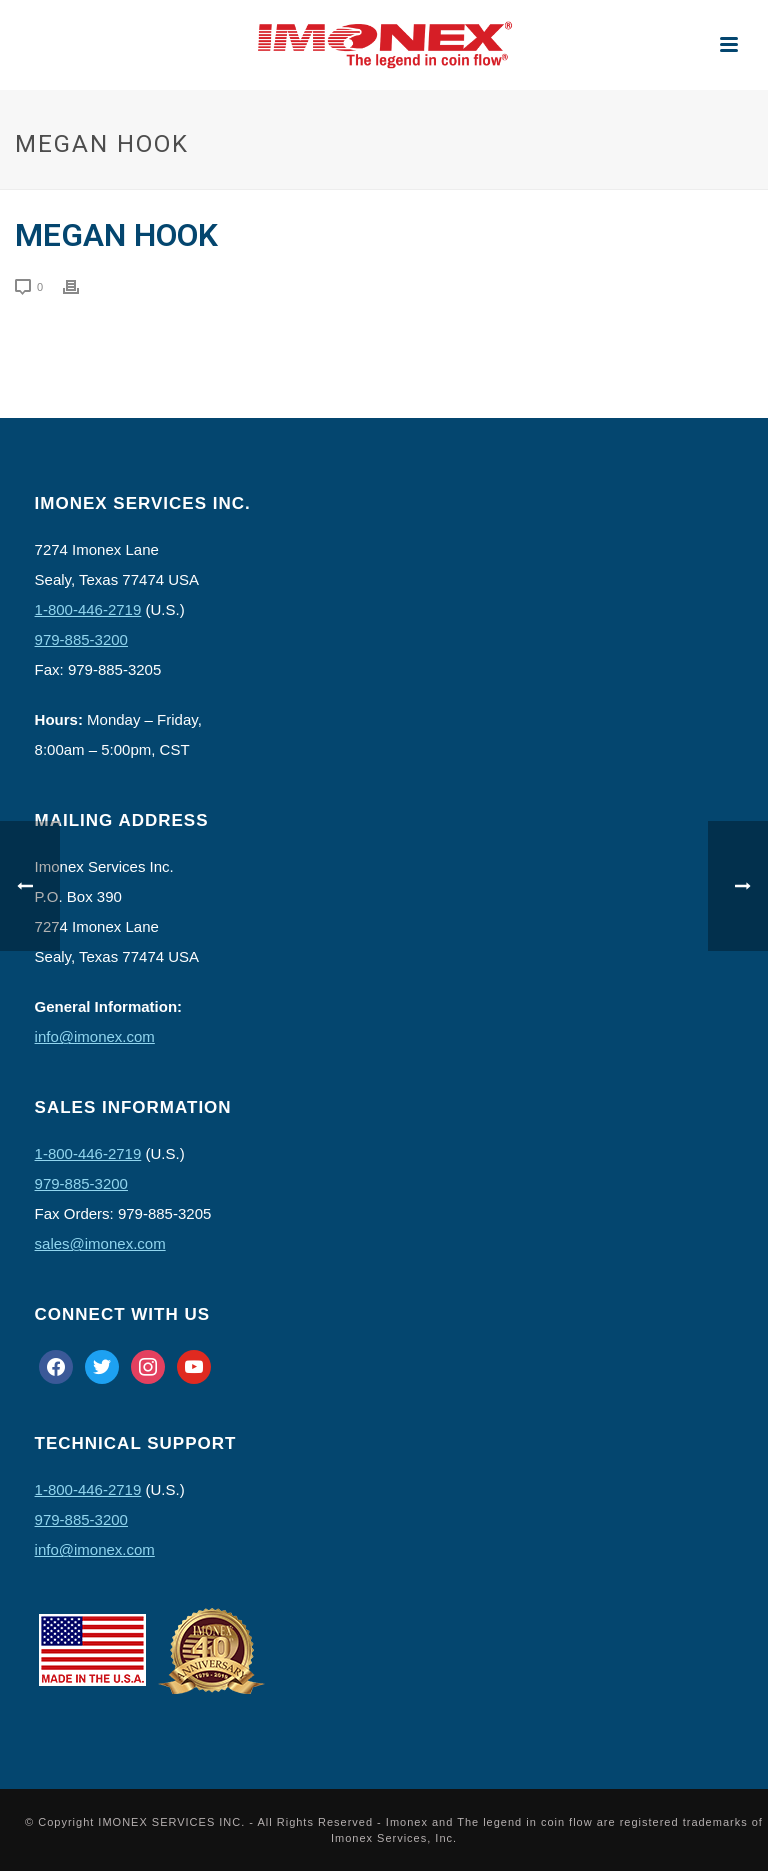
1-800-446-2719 (88, 609)
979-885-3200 (81, 639)
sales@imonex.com (100, 1243)
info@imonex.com (95, 1036)
